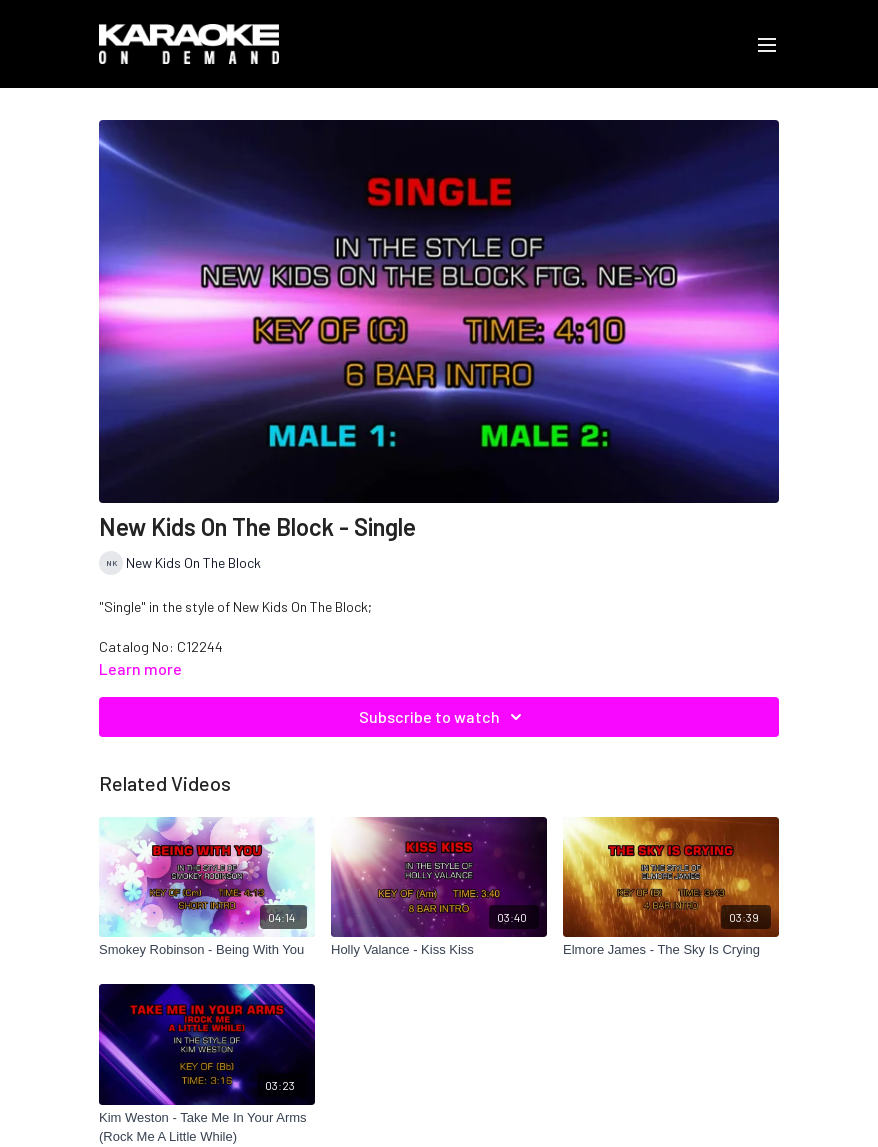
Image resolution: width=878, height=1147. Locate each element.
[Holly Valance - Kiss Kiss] (439, 950)
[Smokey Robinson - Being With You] (207, 950)
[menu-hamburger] (767, 44)
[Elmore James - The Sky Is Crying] (671, 950)
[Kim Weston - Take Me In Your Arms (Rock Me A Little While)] (207, 1127)
